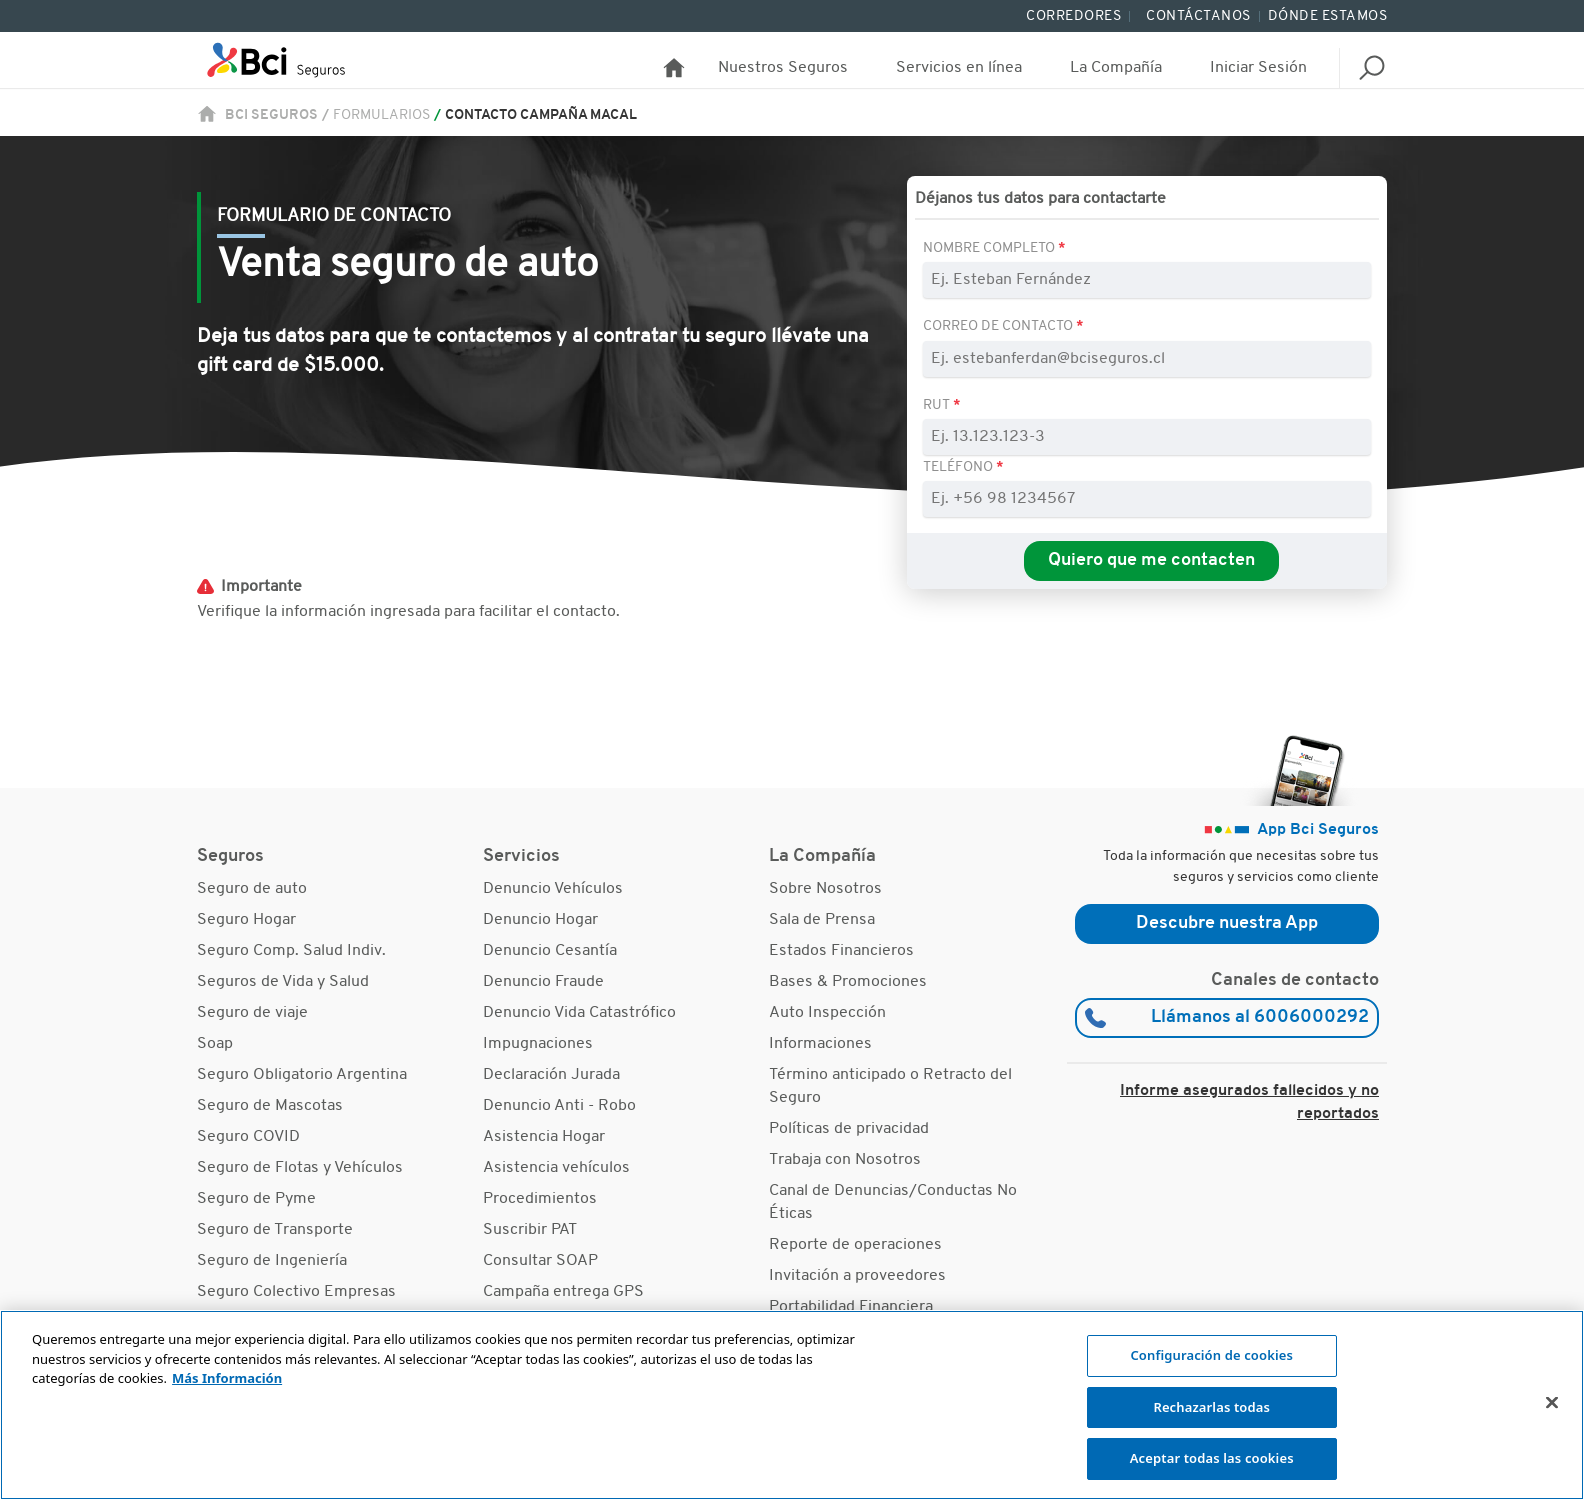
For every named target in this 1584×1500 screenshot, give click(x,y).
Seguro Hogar (246, 920)
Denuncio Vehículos (553, 889)
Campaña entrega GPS (563, 1292)
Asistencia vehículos (556, 1168)
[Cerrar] (1552, 1403)
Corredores (1073, 16)
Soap (215, 1044)
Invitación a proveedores (857, 1276)
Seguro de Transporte (275, 1230)
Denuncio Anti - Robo (559, 1106)
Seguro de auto (252, 889)
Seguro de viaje (252, 1013)
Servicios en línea (959, 68)
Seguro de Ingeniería (272, 1261)
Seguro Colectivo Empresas (296, 1292)
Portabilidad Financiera (851, 1307)
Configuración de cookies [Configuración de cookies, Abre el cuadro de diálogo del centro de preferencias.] (1211, 1355)
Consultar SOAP (540, 1261)
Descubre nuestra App (1227, 923)
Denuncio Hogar (540, 920)
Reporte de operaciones (855, 1245)
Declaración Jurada (551, 1075)
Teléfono (959, 467)
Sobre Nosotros (825, 889)
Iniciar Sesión (1258, 68)
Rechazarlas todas (1211, 1407)
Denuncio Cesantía (550, 951)
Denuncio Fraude (543, 982)
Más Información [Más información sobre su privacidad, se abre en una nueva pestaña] (227, 1378)
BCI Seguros (271, 115)
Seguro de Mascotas (270, 1106)
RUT (936, 405)
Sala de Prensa (822, 920)
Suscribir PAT (530, 1230)
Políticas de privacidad (849, 1129)
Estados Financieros (841, 951)
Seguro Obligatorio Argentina (302, 1075)
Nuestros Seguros (783, 68)
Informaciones (820, 1044)
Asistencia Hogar (544, 1137)
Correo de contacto (999, 326)
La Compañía (1116, 68)
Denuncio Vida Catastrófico (579, 1013)
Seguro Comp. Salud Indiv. (291, 951)
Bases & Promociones (848, 982)
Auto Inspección (827, 1013)
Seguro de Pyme (256, 1199)
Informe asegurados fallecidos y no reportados (1249, 1102)
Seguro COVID (248, 1137)
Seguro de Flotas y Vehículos (300, 1168)
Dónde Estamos (1328, 16)
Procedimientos (540, 1199)
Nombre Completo (990, 248)
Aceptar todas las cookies (1212, 1458)
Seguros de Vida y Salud (283, 982)
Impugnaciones (538, 1044)
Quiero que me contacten (1151, 560)
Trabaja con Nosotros (845, 1160)
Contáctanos (1198, 16)
